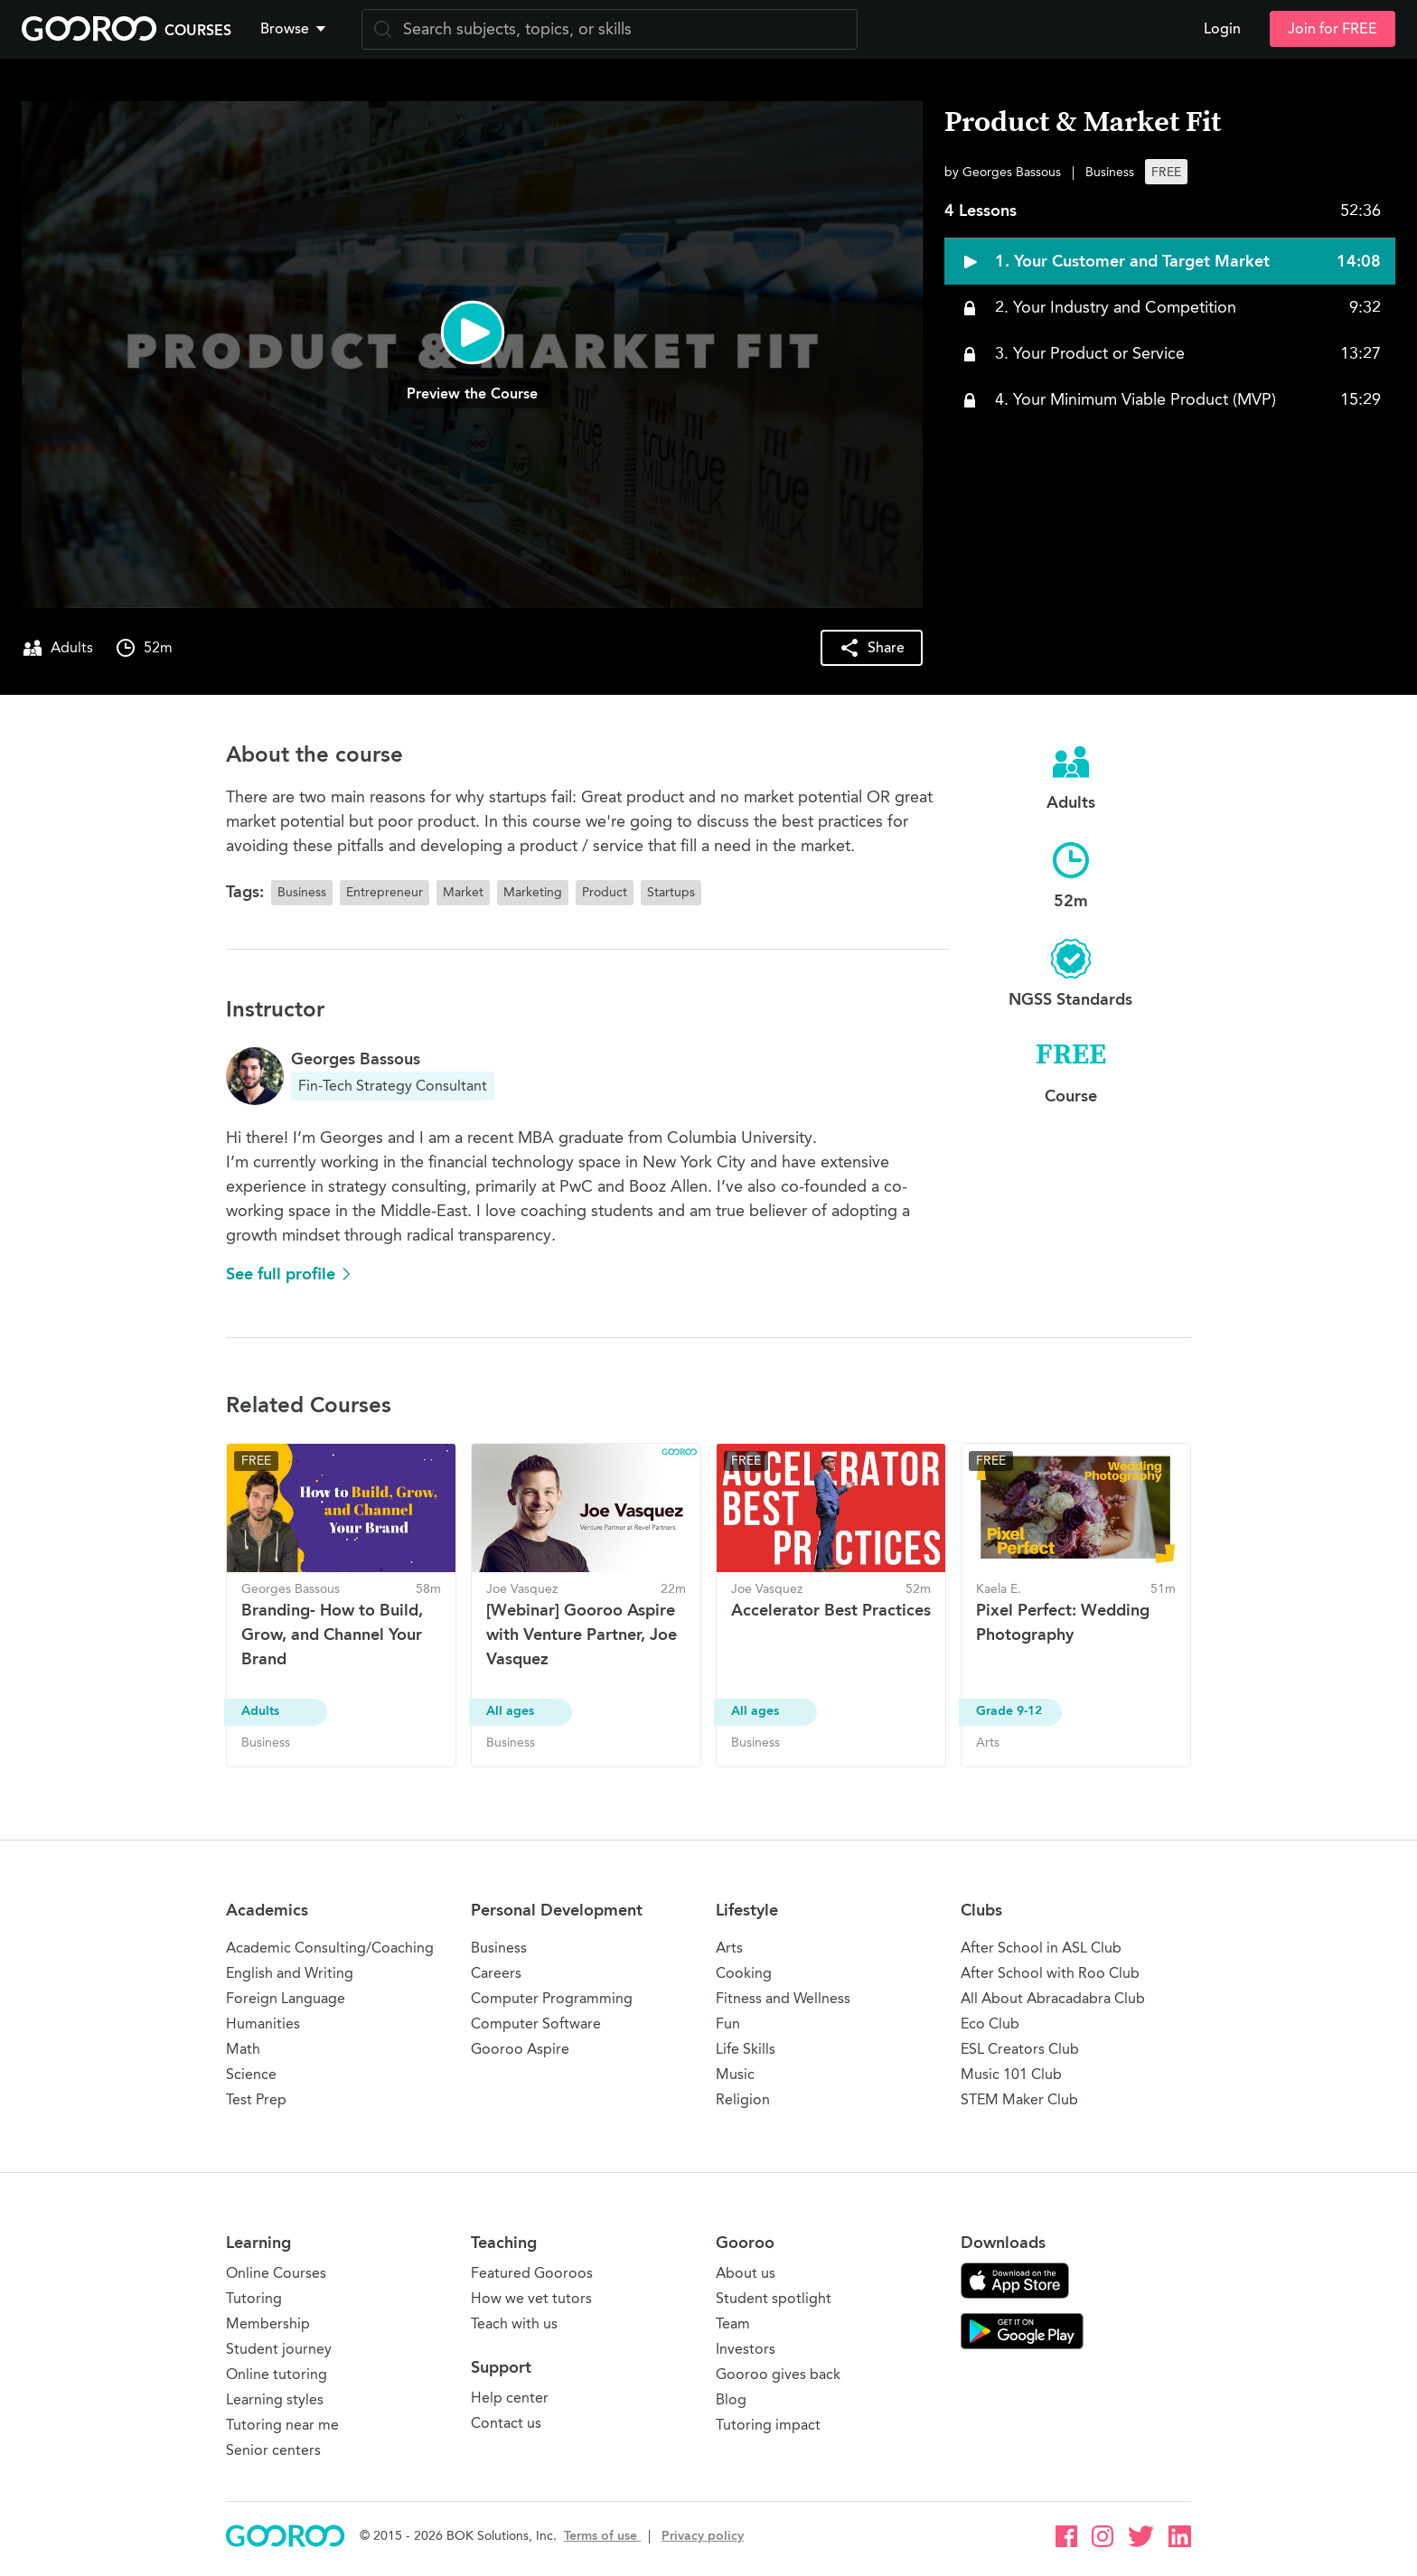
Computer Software (536, 2023)
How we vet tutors (531, 2298)
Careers (496, 1972)
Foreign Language (285, 1998)
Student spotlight (773, 2298)
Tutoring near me (282, 2424)
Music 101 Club (1011, 2074)
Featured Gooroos (532, 2272)
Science (251, 2074)
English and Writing (289, 1972)
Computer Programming (552, 1998)
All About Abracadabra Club (1053, 1998)
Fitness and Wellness (783, 1998)
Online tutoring (276, 2374)
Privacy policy (703, 2535)
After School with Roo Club (1050, 1972)
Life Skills (745, 2048)
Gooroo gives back (778, 2374)
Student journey (279, 2348)
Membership (268, 2323)
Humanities (263, 2023)
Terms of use (602, 2535)
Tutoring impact (768, 2424)
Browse (294, 29)
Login (1222, 29)
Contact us (506, 2422)
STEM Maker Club (1019, 2099)
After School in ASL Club (1041, 1947)
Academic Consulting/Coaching (330, 1947)
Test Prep (256, 2099)
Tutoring (254, 2298)
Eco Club (990, 2023)
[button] (296, 29)
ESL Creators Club (1020, 2048)
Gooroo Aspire (520, 2048)
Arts (729, 1947)
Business (499, 1947)
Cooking (744, 1972)
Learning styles (275, 2399)
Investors (745, 2348)
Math (243, 2048)
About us (745, 2272)
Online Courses (276, 2272)
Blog (731, 2399)
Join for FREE (1332, 29)
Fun (728, 2023)
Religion (743, 2099)
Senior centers (273, 2450)
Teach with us (514, 2323)
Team (733, 2323)
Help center (510, 2397)
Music (735, 2074)
